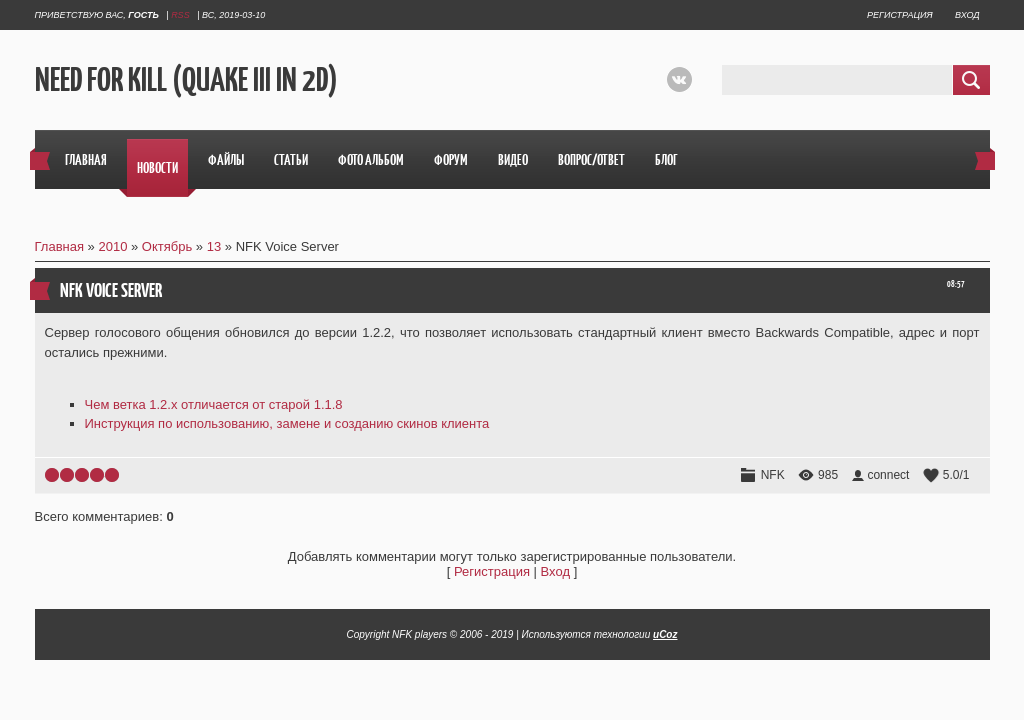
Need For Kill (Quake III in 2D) (186, 80)
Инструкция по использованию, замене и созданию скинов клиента (287, 423)
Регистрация (899, 15)
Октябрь (167, 246)
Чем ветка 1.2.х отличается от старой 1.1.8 (214, 404)
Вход (967, 15)
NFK (773, 475)
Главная (59, 246)
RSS (180, 15)
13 (214, 246)
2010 (112, 246)
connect (888, 475)
